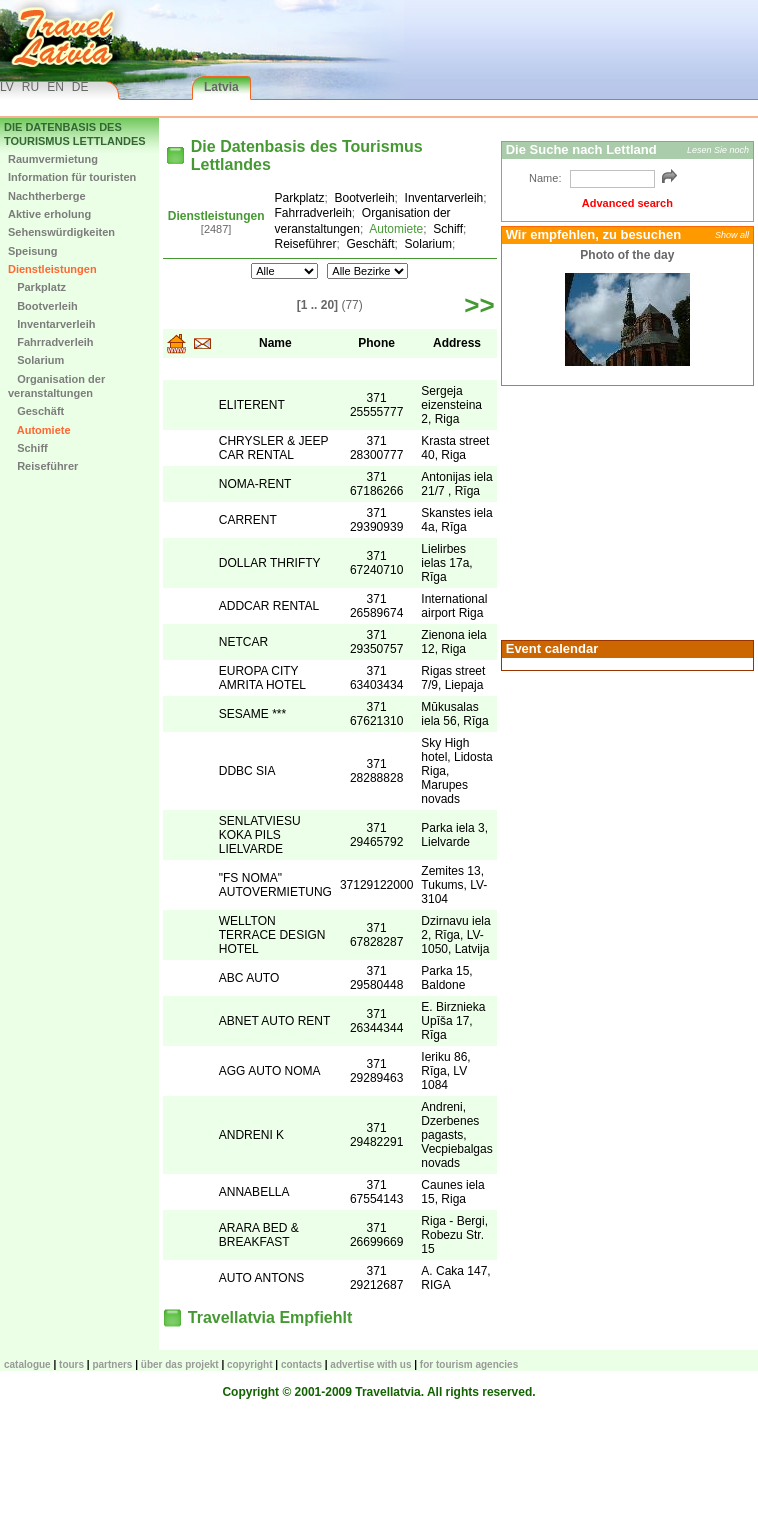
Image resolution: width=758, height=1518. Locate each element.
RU (30, 87)
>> (479, 305)
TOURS (71, 1364)
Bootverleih (43, 306)
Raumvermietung (53, 159)
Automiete (39, 430)
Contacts (301, 1364)
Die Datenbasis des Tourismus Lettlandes (75, 134)
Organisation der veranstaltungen (56, 386)
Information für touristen (72, 177)
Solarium (36, 360)
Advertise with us (370, 1364)
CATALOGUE (27, 1364)
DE (80, 87)
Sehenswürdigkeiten (61, 232)
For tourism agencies (469, 1364)
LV (7, 87)
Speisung (33, 251)
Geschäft (36, 411)
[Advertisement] (626, 511)
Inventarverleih (51, 324)
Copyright (250, 1364)
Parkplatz (37, 287)
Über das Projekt (180, 1364)
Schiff (28, 448)
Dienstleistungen (52, 269)
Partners (112, 1364)
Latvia (221, 87)
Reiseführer (43, 466)
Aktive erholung (49, 214)
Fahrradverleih (51, 342)
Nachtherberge (47, 196)
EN (55, 87)
